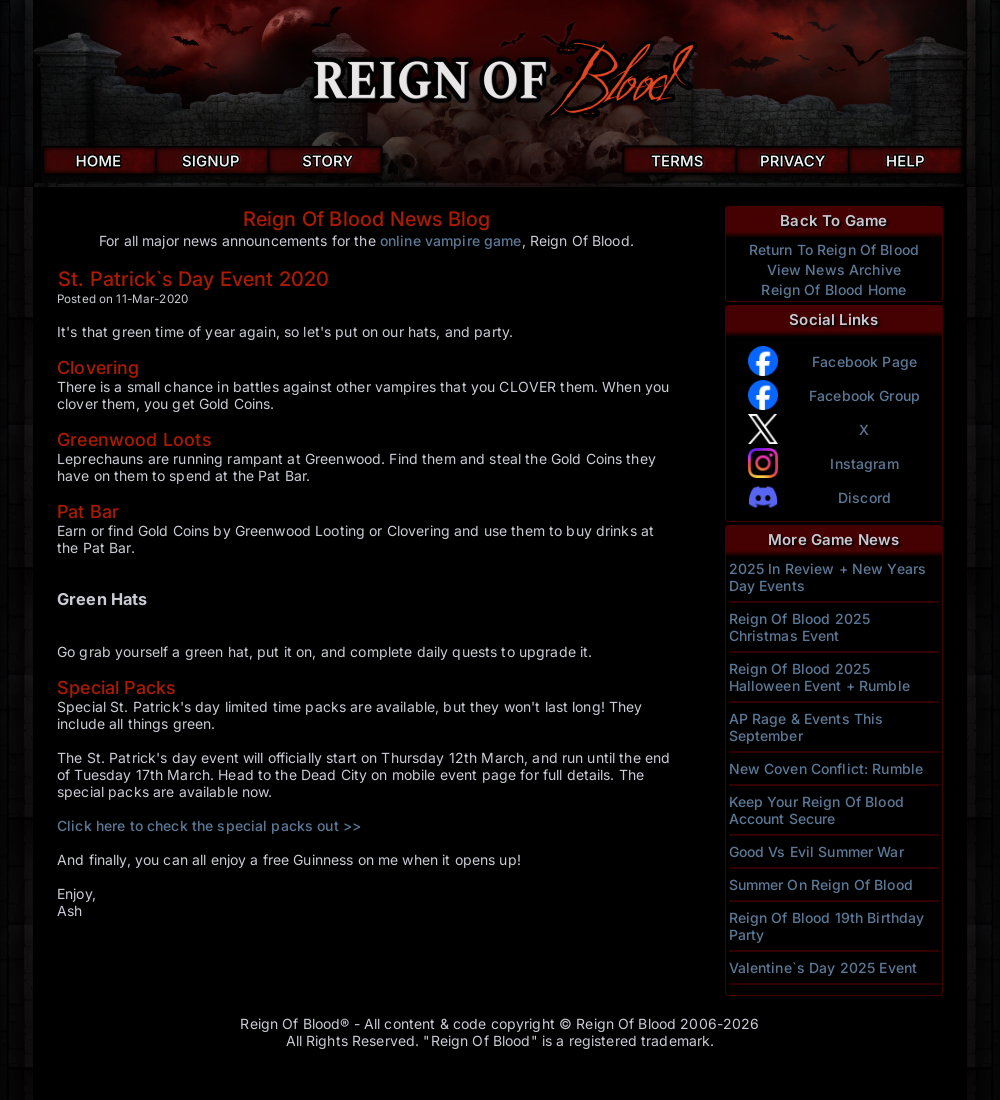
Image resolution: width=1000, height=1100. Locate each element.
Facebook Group (864, 395)
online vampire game (451, 240)
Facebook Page (864, 361)
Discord (864, 497)
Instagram (864, 463)
